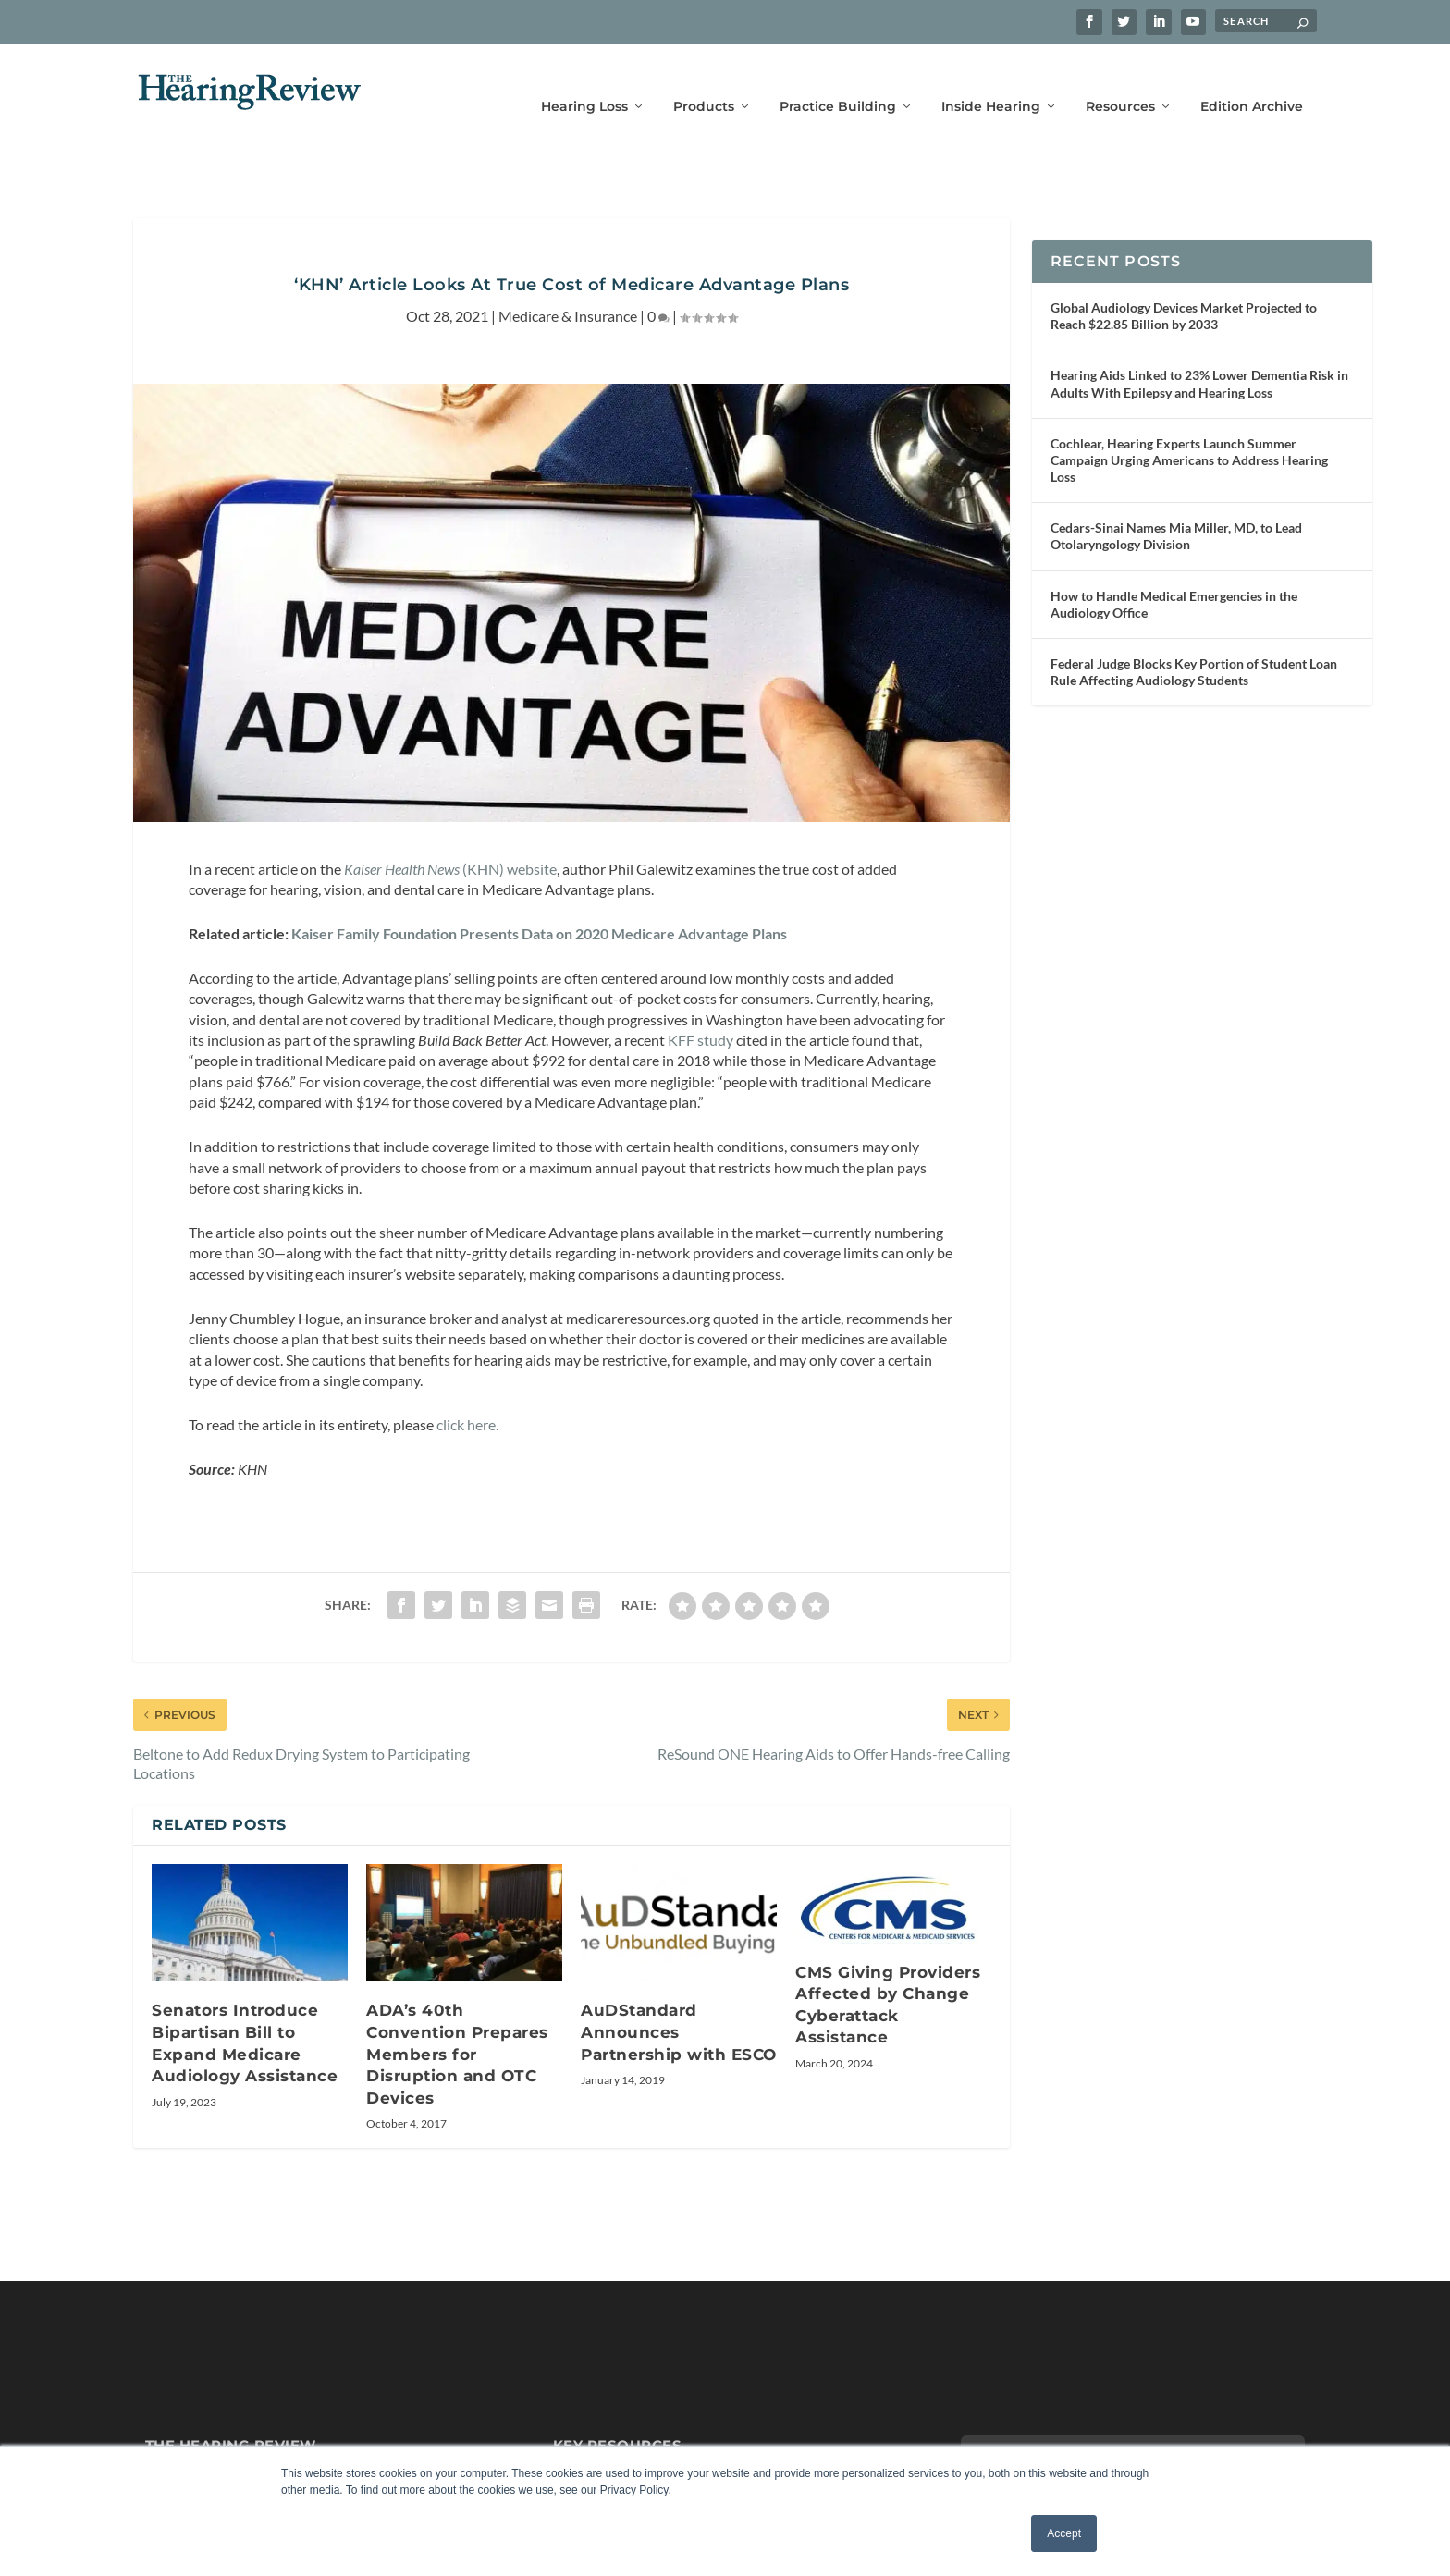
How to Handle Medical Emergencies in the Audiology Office (1174, 577)
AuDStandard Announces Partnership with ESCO (679, 2006)
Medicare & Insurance (567, 290)
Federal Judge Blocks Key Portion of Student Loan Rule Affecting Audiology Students (1194, 646)
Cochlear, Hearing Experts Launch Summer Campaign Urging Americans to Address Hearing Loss (1189, 433)
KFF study (700, 1014)
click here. (467, 1397)
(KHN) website (449, 842)
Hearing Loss (584, 81)
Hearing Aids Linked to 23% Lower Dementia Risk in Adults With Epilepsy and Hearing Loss (1199, 357)
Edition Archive (1251, 81)
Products (703, 81)
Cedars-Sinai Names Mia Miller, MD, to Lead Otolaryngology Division (1176, 510)
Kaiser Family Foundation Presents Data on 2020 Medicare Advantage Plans (539, 906)
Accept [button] (1064, 2533)
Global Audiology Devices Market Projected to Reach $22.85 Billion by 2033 (1184, 290)
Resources (1120, 81)
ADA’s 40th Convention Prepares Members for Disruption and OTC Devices (457, 2027)
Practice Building (838, 81)
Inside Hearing (990, 81)
